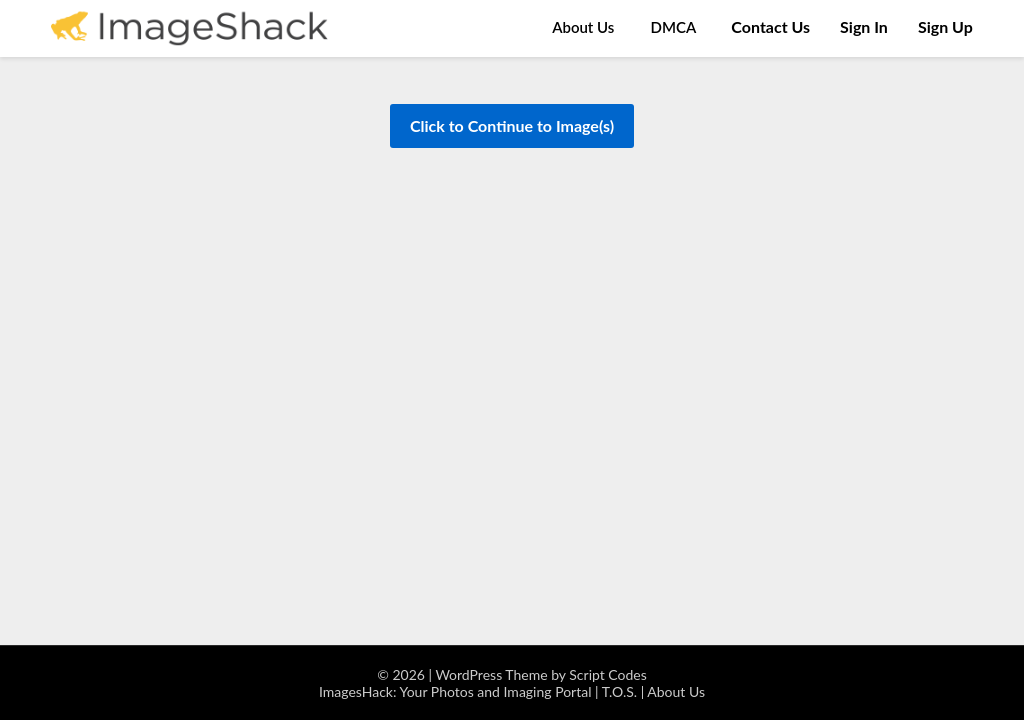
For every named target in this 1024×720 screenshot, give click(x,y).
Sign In (864, 26)
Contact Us (770, 26)
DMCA (674, 27)
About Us (583, 27)
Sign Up (945, 26)
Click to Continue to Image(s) (512, 125)
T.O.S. (619, 691)
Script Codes (608, 674)
